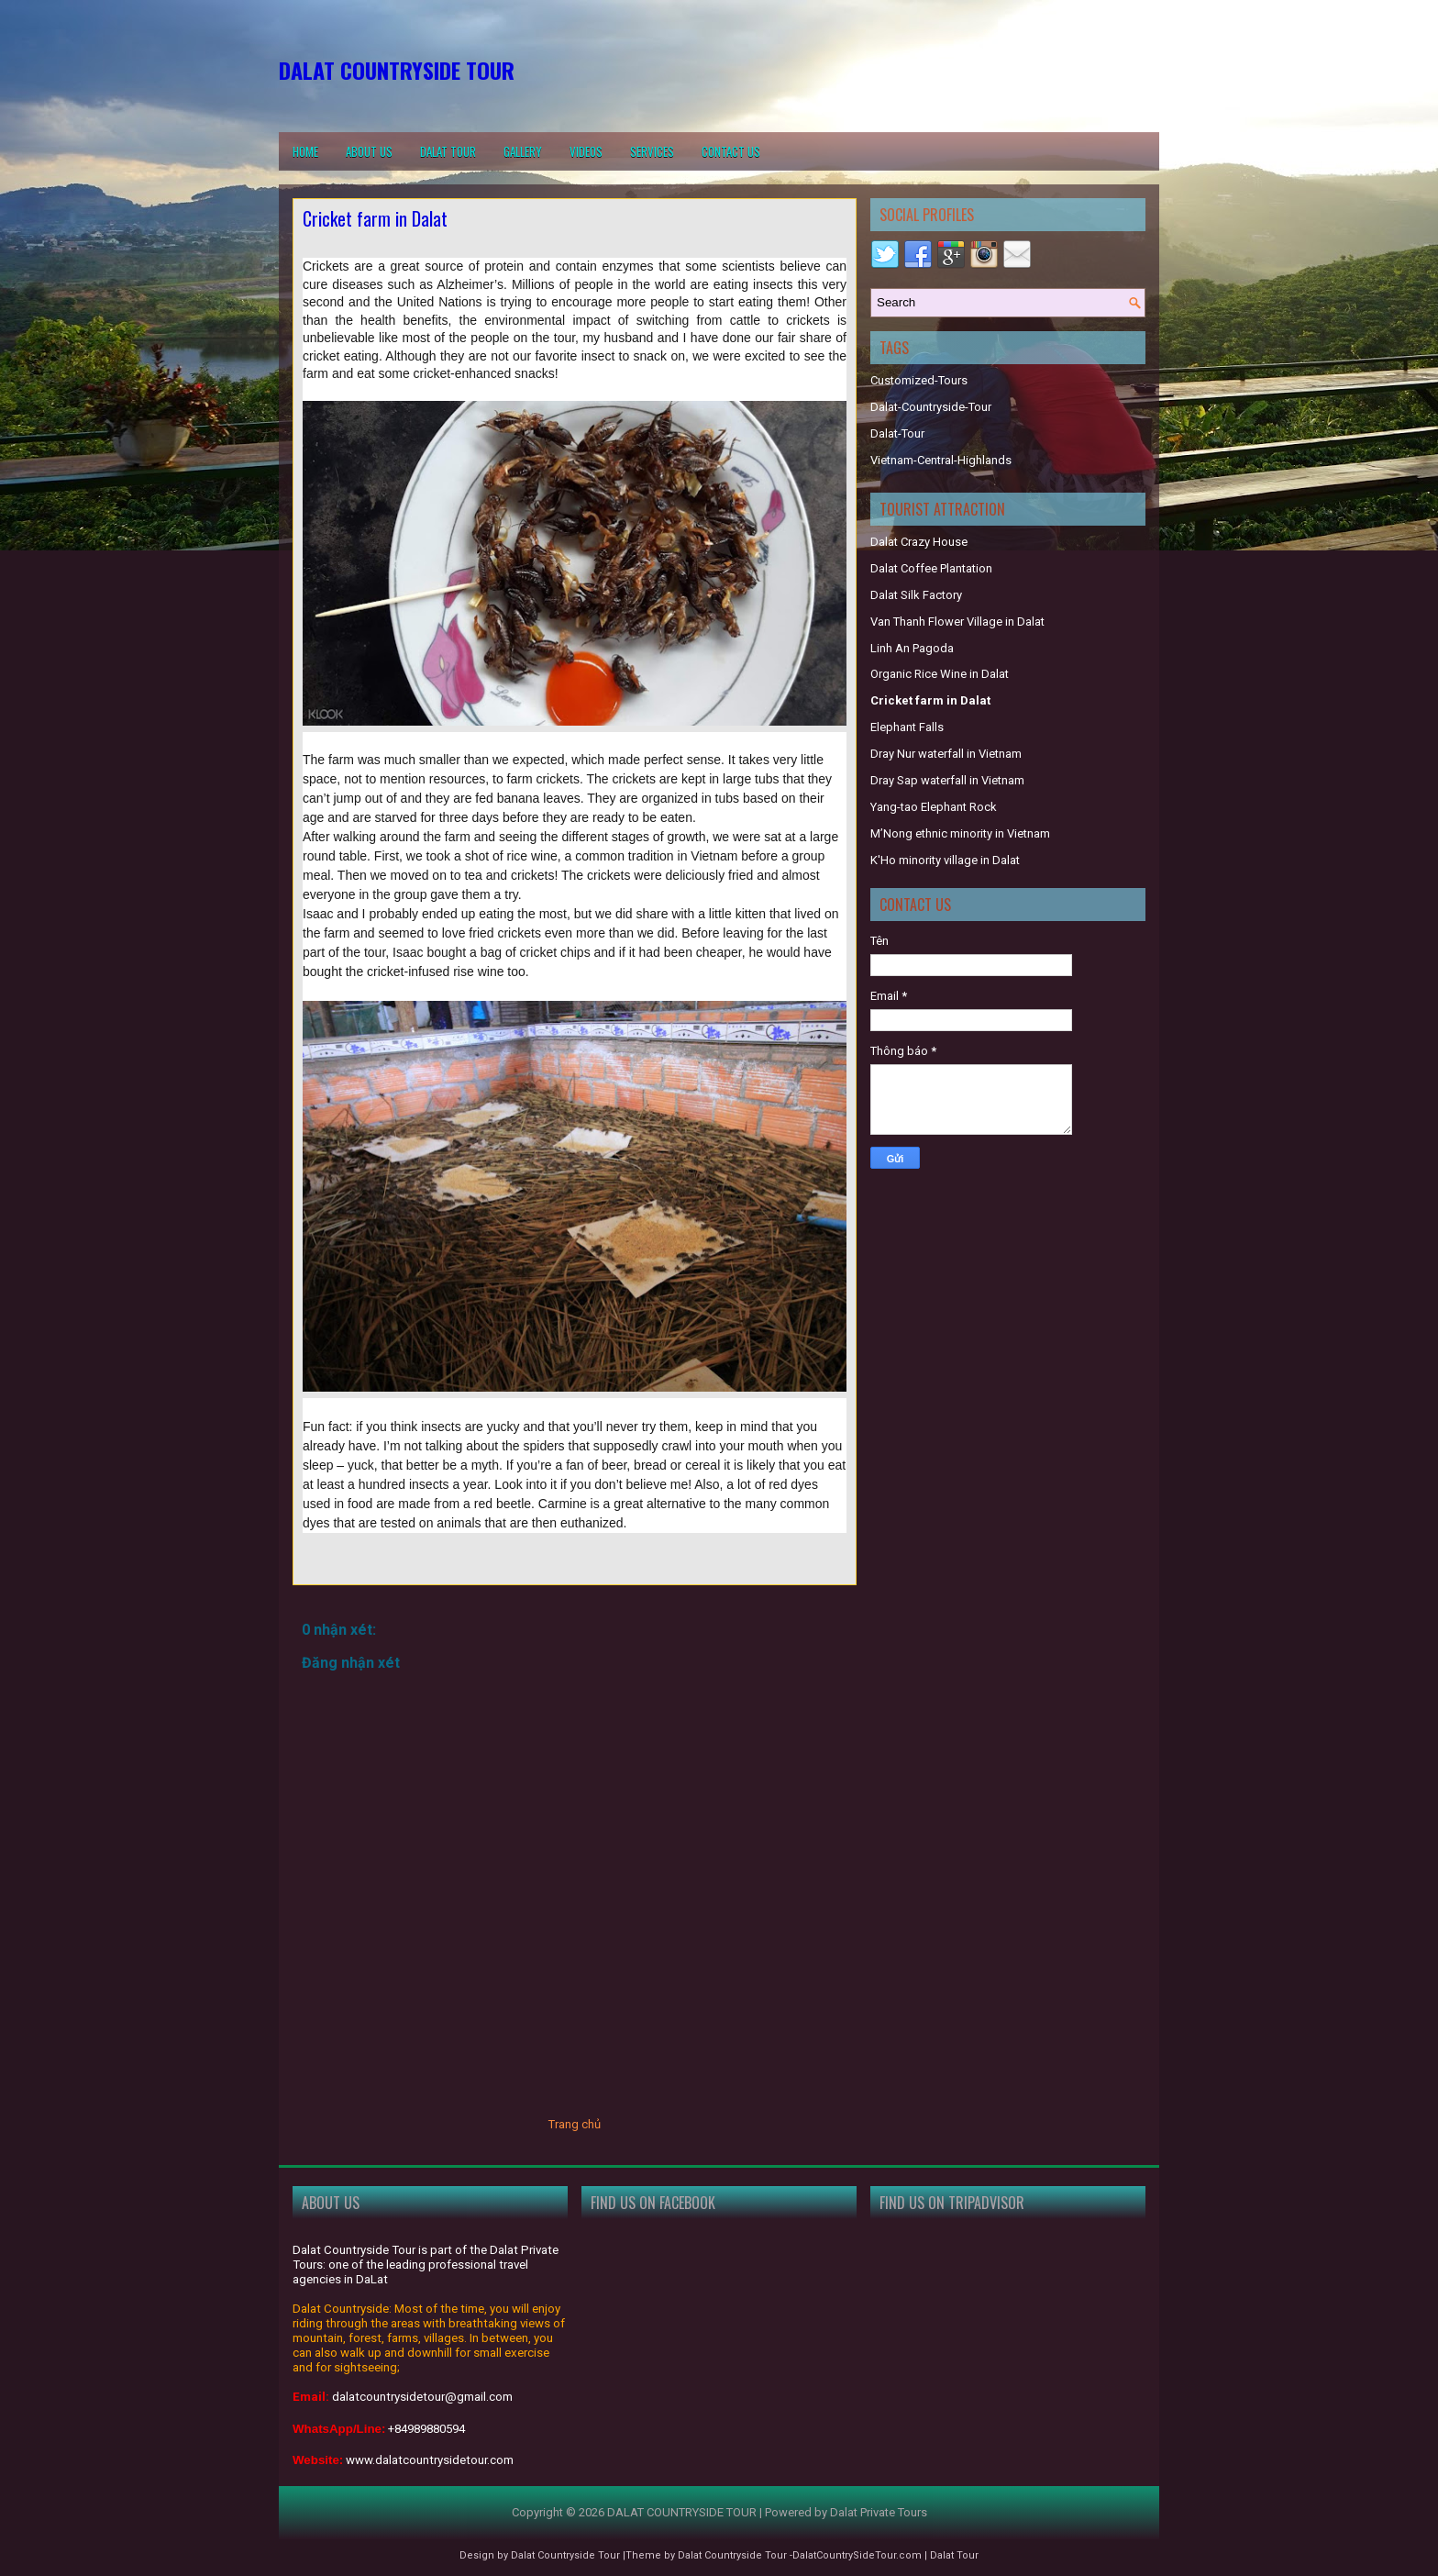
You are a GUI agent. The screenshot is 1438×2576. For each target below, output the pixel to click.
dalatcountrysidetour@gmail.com (422, 2397)
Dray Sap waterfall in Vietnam (947, 780)
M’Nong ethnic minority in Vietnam (960, 833)
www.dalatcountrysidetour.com (430, 2460)
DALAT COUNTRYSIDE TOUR (396, 69)
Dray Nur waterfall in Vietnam (946, 754)
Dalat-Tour (897, 433)
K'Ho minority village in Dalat (945, 860)
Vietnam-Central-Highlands (941, 460)
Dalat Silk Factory (916, 595)
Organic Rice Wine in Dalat (939, 674)
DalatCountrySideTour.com (857, 2555)
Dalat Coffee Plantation (931, 568)
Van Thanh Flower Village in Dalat (957, 621)
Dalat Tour (448, 151)
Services (652, 151)
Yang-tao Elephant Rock (933, 807)
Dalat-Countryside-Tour (930, 407)
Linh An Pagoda (912, 648)
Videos (586, 151)
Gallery (522, 151)
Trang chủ (574, 2124)
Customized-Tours (919, 380)
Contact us (731, 151)
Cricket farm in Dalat (375, 218)
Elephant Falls (907, 727)
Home (305, 151)
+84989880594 (426, 2429)
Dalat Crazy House (919, 542)
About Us (369, 151)
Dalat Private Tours (878, 2512)
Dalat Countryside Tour (565, 2555)
